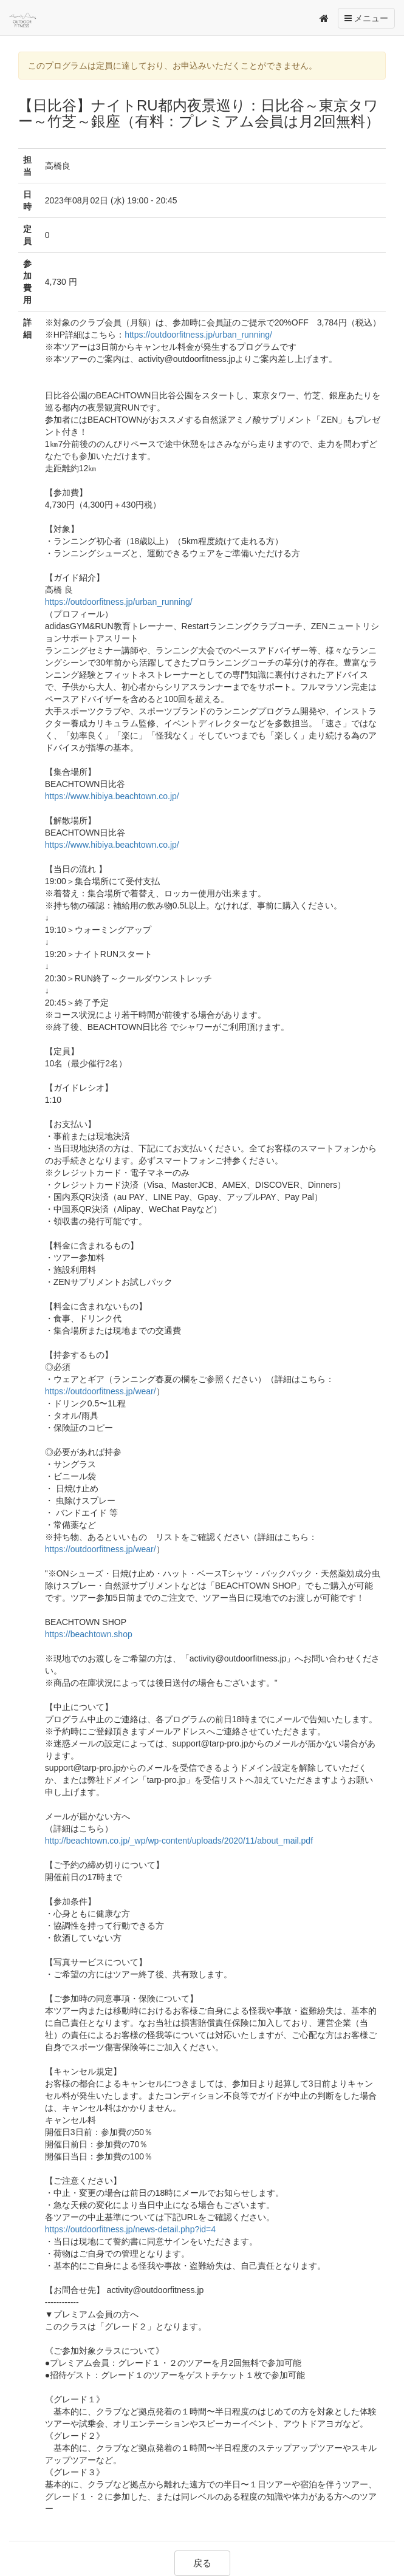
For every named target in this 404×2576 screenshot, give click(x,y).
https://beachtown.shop (88, 1634)
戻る (202, 2563)
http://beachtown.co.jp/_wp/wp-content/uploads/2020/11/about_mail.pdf (179, 1840)
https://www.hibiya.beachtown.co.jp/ (112, 796)
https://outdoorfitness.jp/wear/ (100, 1391)
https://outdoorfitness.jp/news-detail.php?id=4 (130, 2229)
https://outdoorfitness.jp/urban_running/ (198, 334)
